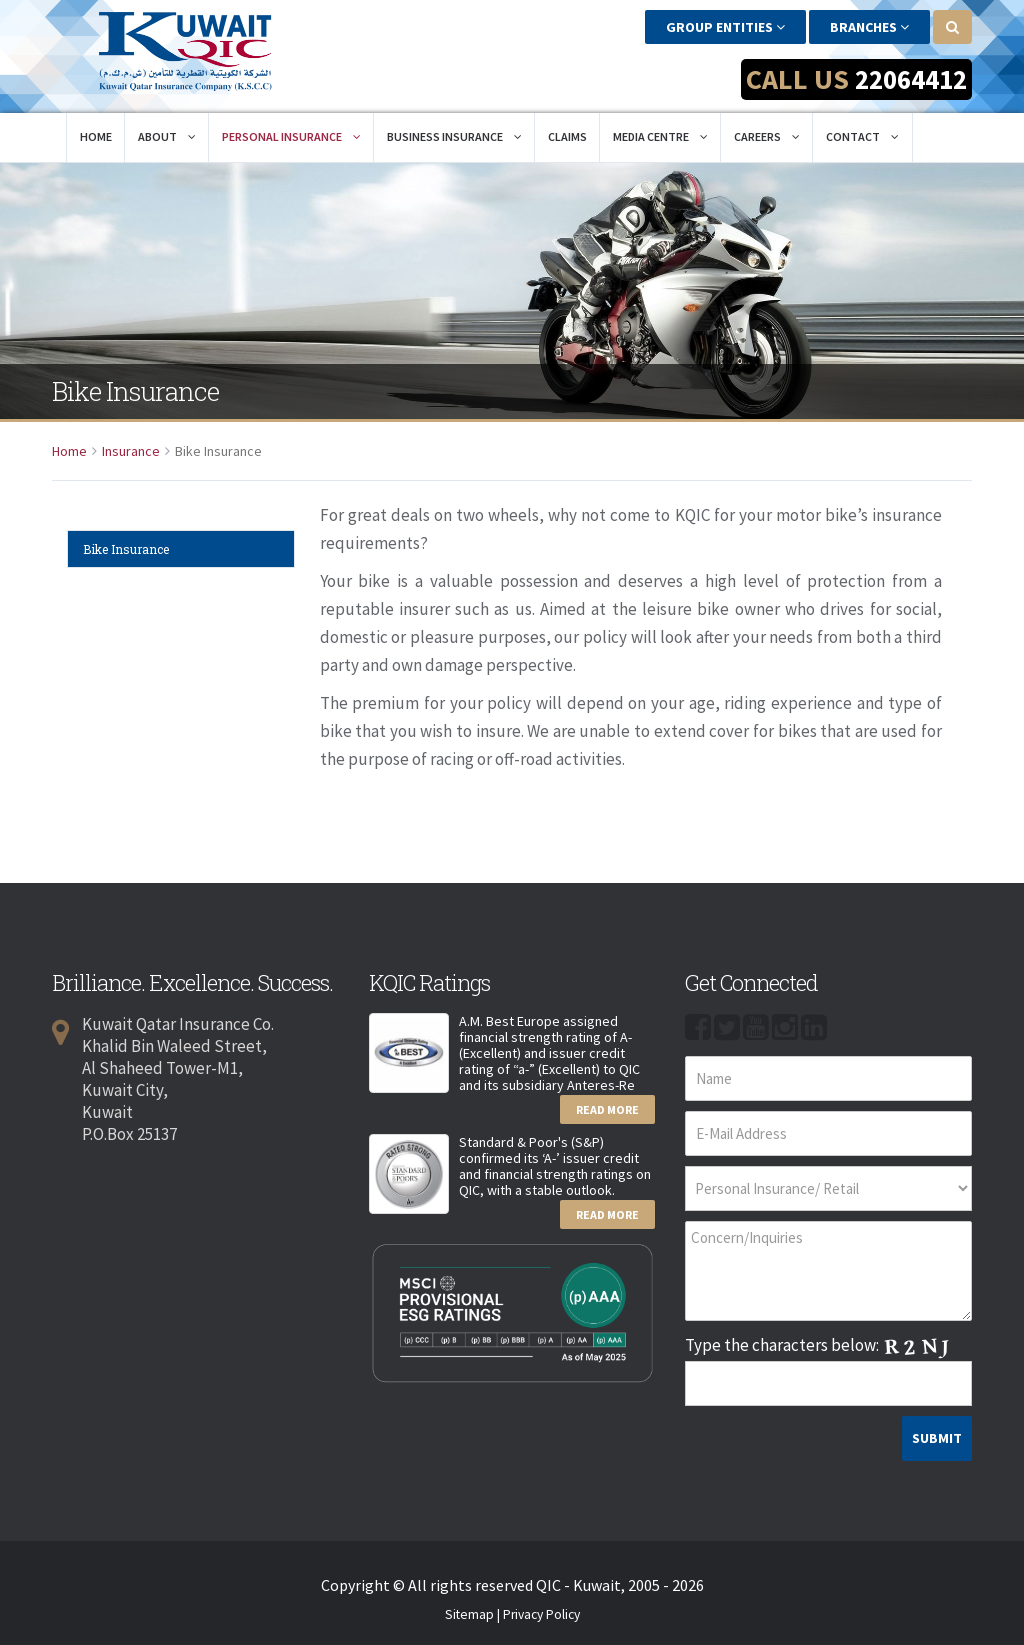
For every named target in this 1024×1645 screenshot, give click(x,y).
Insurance (131, 447)
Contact (862, 132)
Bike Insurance (126, 545)
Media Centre (660, 132)
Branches (869, 27)
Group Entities (725, 27)
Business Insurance (454, 132)
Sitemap (469, 1610)
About (167, 132)
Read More (607, 1105)
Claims (567, 132)
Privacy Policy (541, 1610)
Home (96, 132)
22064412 (907, 79)
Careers (767, 132)
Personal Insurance (291, 132)
